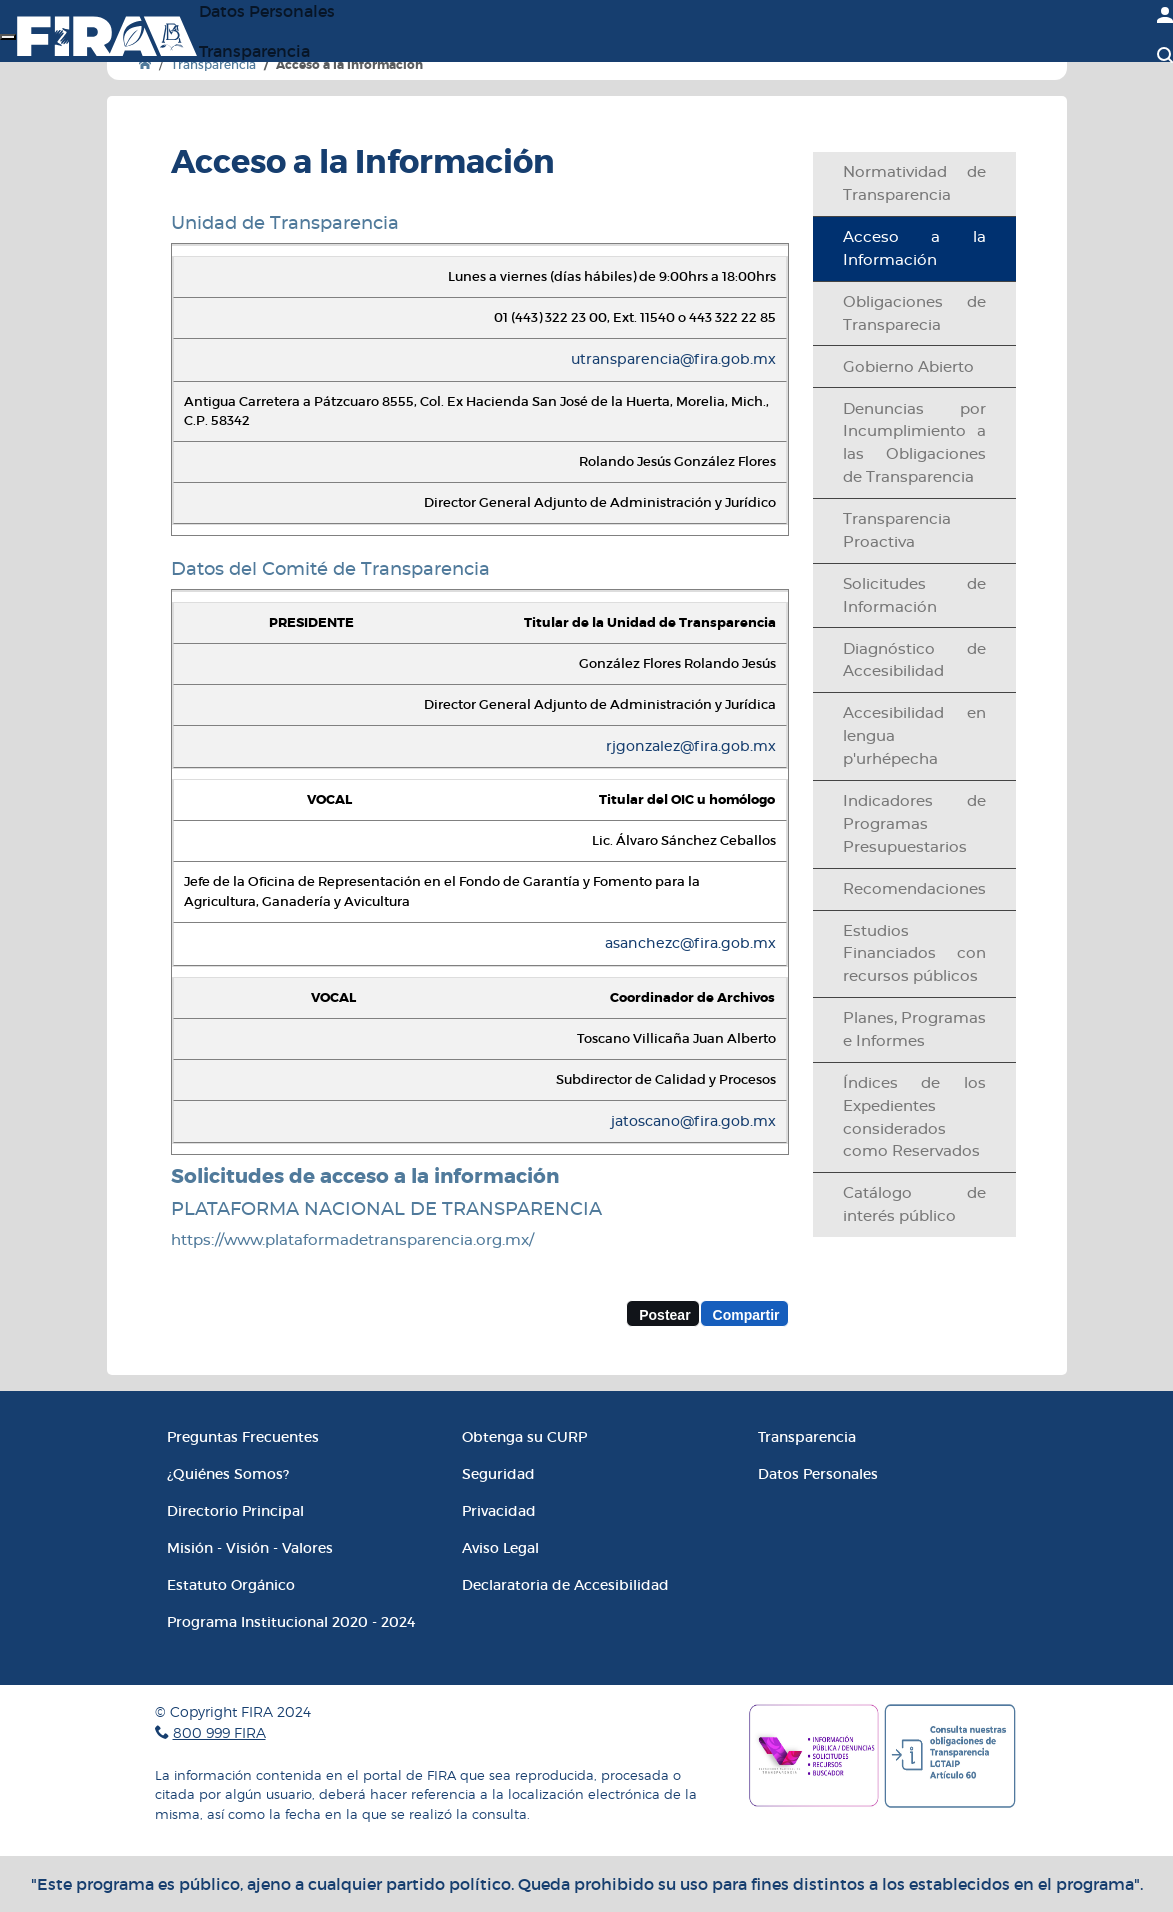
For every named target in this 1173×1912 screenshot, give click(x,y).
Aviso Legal (500, 1548)
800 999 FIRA (219, 1732)
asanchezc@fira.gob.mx (690, 943)
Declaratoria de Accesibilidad (565, 1585)
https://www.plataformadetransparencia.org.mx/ (352, 1240)
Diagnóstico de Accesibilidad (914, 661)
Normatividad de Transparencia (914, 184)
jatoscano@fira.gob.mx (693, 1121)
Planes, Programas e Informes (914, 1030)
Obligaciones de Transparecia (914, 314)
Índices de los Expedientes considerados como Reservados (914, 1117)
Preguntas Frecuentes (243, 1437)
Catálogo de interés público (914, 1205)
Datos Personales (818, 1474)
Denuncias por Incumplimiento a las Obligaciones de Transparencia (914, 443)
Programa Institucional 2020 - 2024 (291, 1622)
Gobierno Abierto (908, 367)
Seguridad (498, 1474)
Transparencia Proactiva (897, 531)
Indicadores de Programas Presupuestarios (914, 824)
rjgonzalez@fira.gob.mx (691, 746)
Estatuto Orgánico (231, 1585)
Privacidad (499, 1511)
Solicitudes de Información (914, 596)
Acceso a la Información (914, 249)
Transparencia (254, 51)
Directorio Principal (235, 1511)
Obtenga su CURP (524, 1437)
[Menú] (8, 37)
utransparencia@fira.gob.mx (673, 359)
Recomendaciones (914, 889)
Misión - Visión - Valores (250, 1548)
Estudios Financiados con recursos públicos (914, 954)
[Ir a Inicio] (145, 64)
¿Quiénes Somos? (228, 1474)
